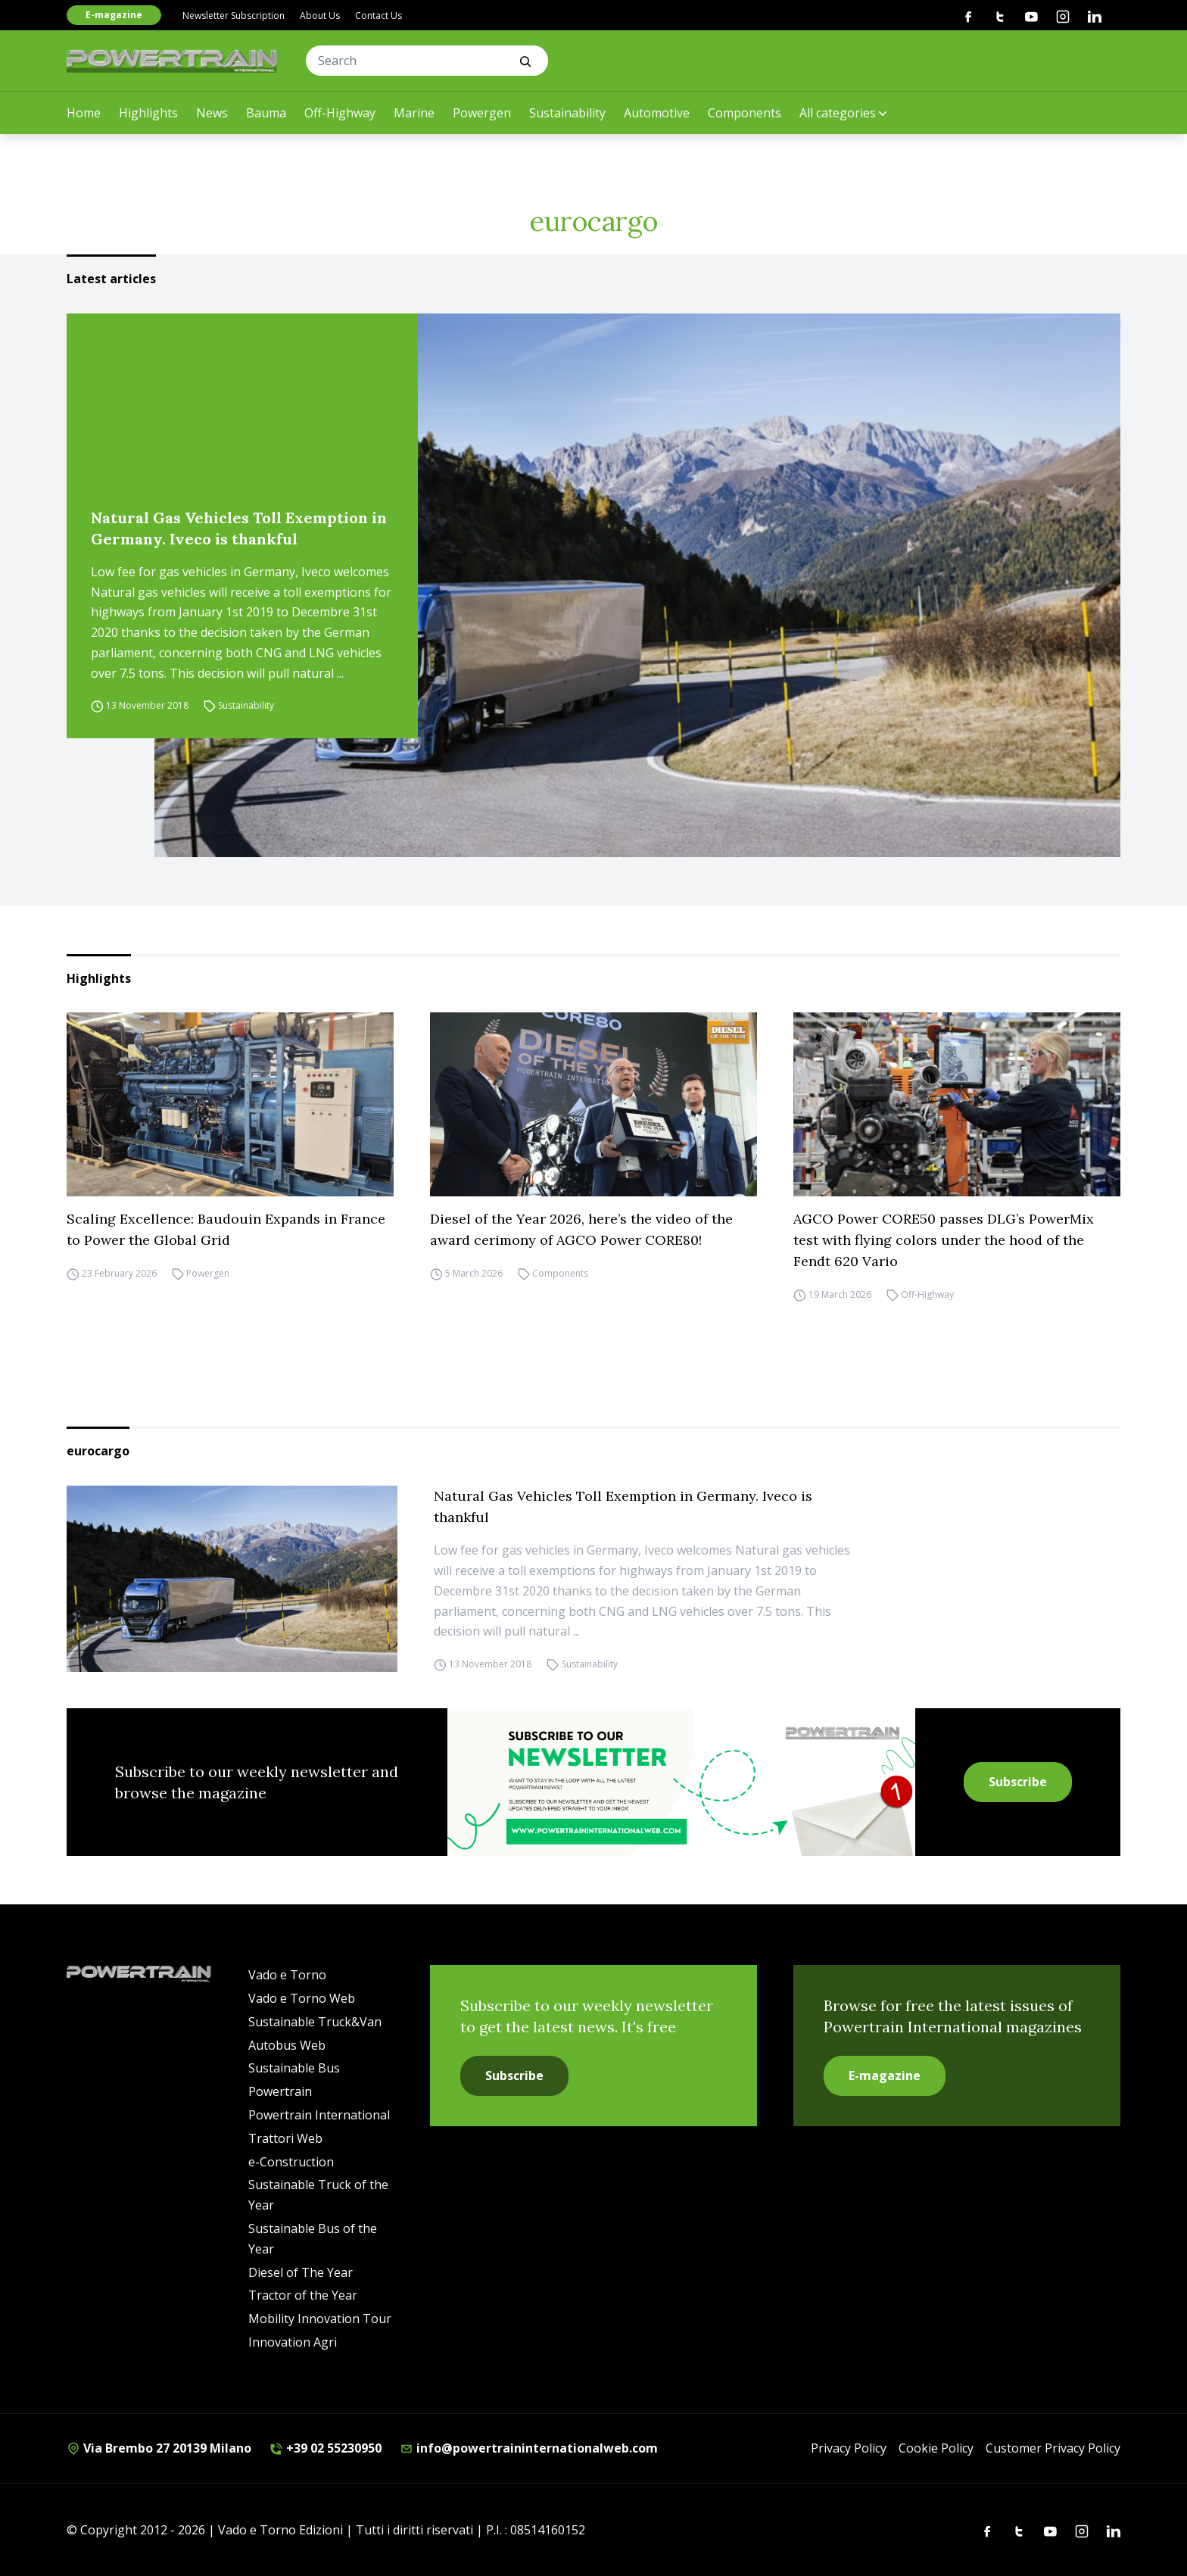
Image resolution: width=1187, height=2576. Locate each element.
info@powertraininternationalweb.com (529, 2448)
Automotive (657, 112)
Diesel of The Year (300, 2272)
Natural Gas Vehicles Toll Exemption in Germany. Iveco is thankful (239, 528)
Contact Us (378, 15)
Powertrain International (319, 2115)
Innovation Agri (292, 2342)
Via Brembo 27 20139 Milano (159, 2448)
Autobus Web (287, 2045)
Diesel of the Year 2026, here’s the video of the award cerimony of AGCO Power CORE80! (581, 1229)
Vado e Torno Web (301, 1998)
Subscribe (1018, 1781)
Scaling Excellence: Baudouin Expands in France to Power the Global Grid (226, 1229)
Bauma (266, 112)
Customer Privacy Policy (1053, 2448)
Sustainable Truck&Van (315, 2021)
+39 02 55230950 (325, 2448)
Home (84, 112)
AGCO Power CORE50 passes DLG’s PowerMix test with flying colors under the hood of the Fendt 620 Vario (943, 1240)
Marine (414, 112)
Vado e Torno (287, 1974)
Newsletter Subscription (233, 15)
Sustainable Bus (294, 2068)
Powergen (482, 112)
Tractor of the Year (302, 2295)
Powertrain (280, 2091)
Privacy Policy (848, 2448)
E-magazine (114, 14)
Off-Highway (339, 112)
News (212, 112)
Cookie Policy (936, 2448)
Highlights (148, 112)
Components (744, 112)
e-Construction (291, 2161)
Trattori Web (285, 2138)
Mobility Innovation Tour (319, 2318)
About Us (320, 15)
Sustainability (567, 112)
